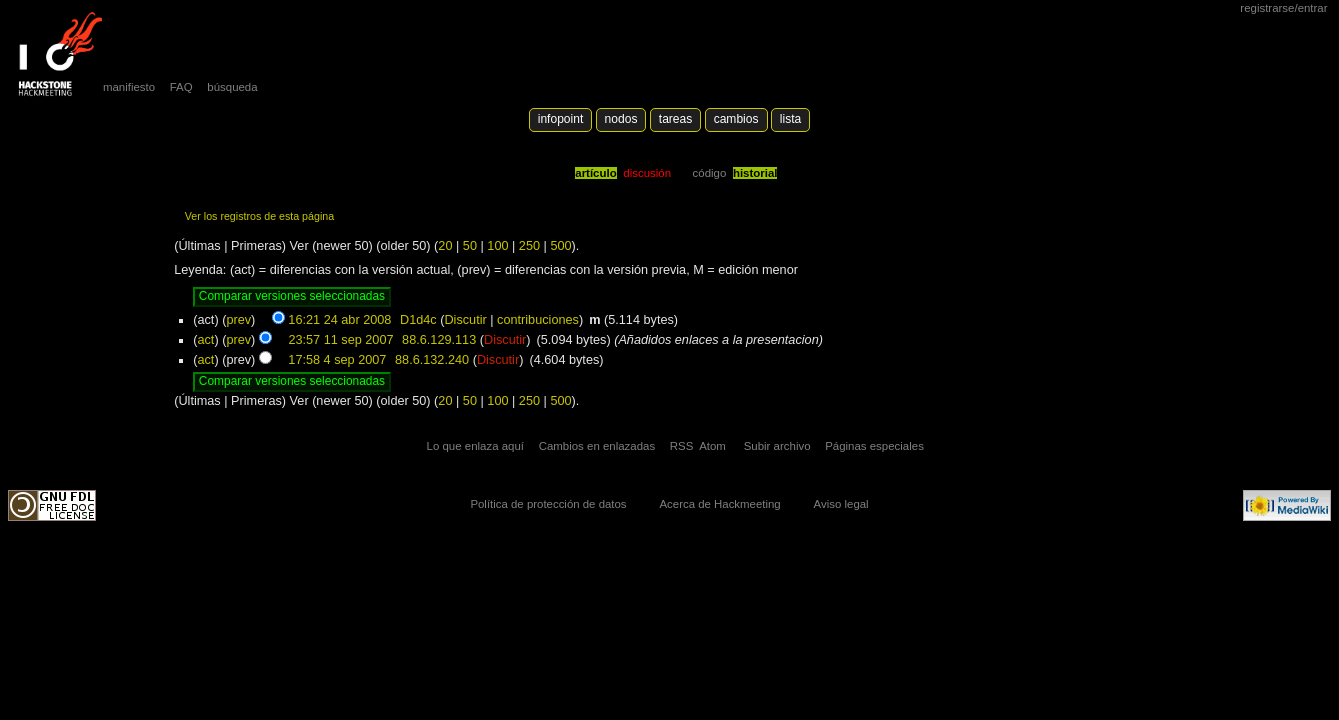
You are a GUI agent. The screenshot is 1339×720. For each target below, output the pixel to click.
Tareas (675, 119)
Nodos (621, 119)
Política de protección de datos (548, 504)
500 (560, 246)
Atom (712, 446)
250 (529, 246)
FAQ (181, 87)
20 (445, 246)
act (205, 340)
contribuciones (538, 320)
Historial (755, 173)
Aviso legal (841, 504)
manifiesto (129, 87)
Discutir (465, 320)
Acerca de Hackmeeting (719, 504)
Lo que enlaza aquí (475, 446)
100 (497, 246)
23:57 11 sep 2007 (340, 340)
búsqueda (232, 87)
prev (238, 320)
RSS (682, 446)
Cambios (736, 119)
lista (790, 119)
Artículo (595, 173)
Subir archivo (777, 446)
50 (470, 246)
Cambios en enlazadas (597, 446)
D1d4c (418, 320)
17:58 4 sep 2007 (337, 360)
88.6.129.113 (439, 340)
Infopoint (561, 119)
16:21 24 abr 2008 (339, 320)
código (710, 173)
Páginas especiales (874, 446)
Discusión (647, 173)
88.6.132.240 (432, 360)
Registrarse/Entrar (1283, 8)
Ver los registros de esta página (259, 216)
